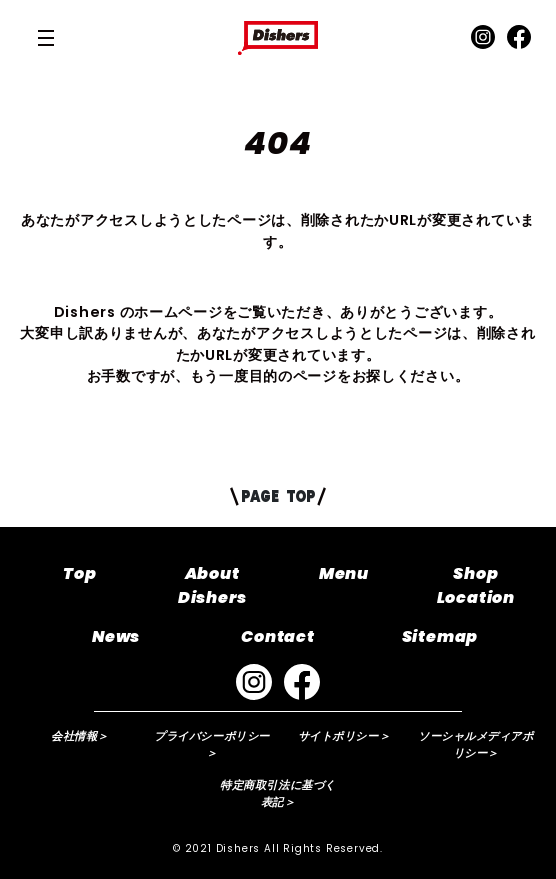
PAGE (277, 496)
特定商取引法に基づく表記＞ (278, 793)
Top (79, 573)
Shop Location (476, 585)
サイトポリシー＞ (344, 736)
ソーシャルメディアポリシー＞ (476, 744)
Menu (344, 573)
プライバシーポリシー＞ (212, 744)
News (116, 636)
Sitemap (440, 636)
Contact (278, 636)
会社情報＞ (80, 736)
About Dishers (212, 585)
